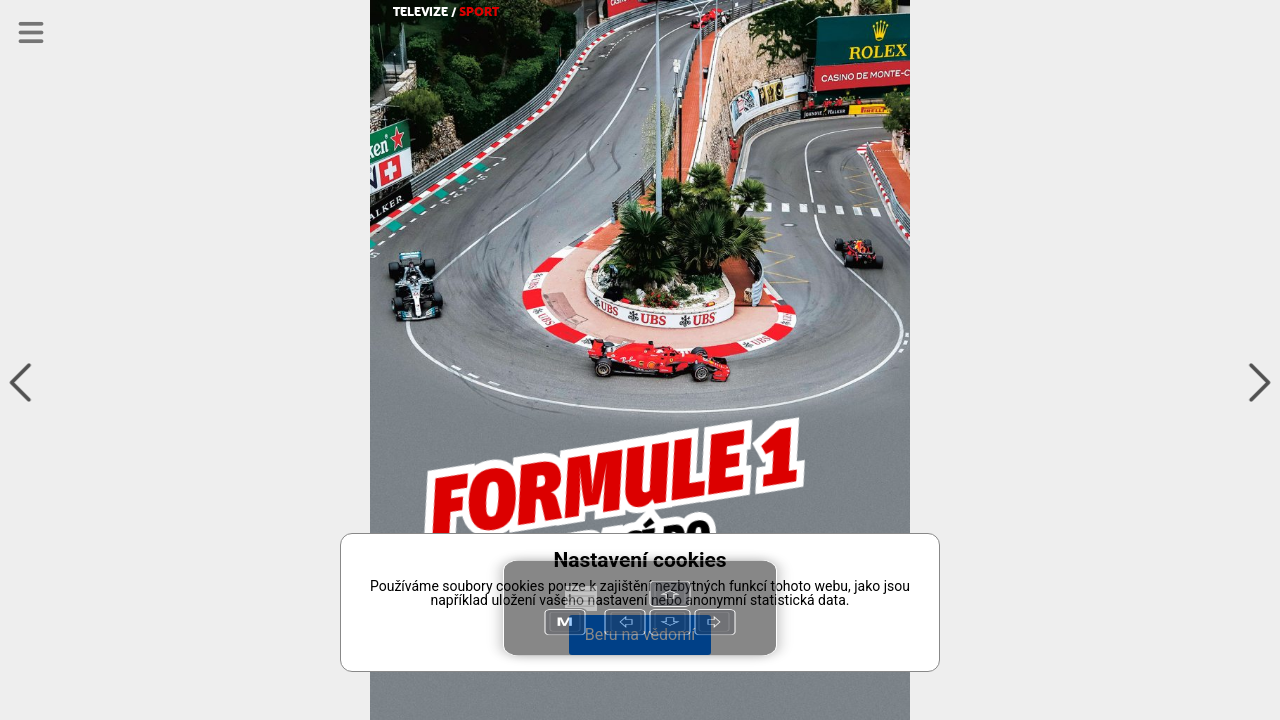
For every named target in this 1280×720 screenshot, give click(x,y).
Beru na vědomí (640, 634)
